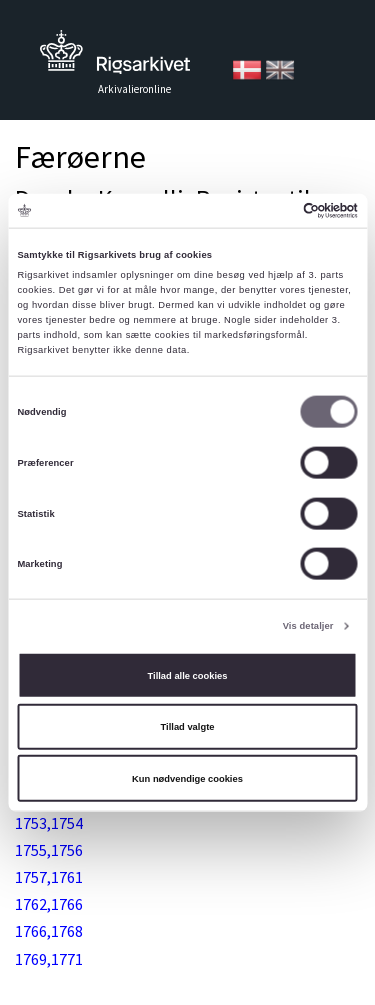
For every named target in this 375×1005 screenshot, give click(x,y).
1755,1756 (49, 850)
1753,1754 (49, 823)
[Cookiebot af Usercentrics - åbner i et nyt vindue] (271, 211)
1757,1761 (49, 877)
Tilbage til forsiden (115, 57)
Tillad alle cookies (188, 675)
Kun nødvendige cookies (187, 778)
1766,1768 (49, 931)
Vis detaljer (308, 626)
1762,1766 (49, 904)
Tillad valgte (188, 727)
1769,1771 (49, 959)
